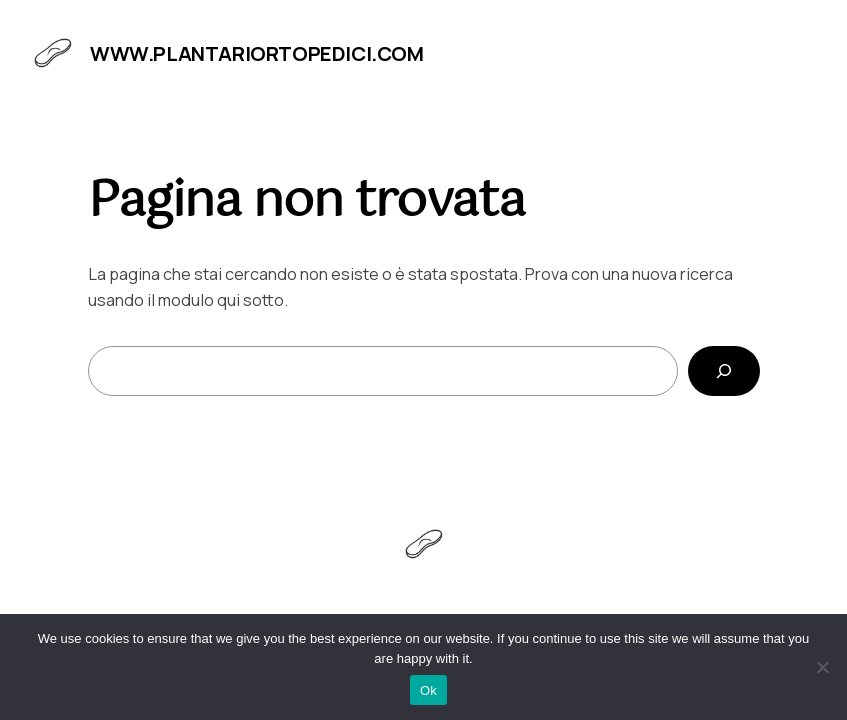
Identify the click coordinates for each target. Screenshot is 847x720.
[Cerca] (723, 371)
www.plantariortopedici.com (257, 53)
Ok (428, 690)
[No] (822, 667)
